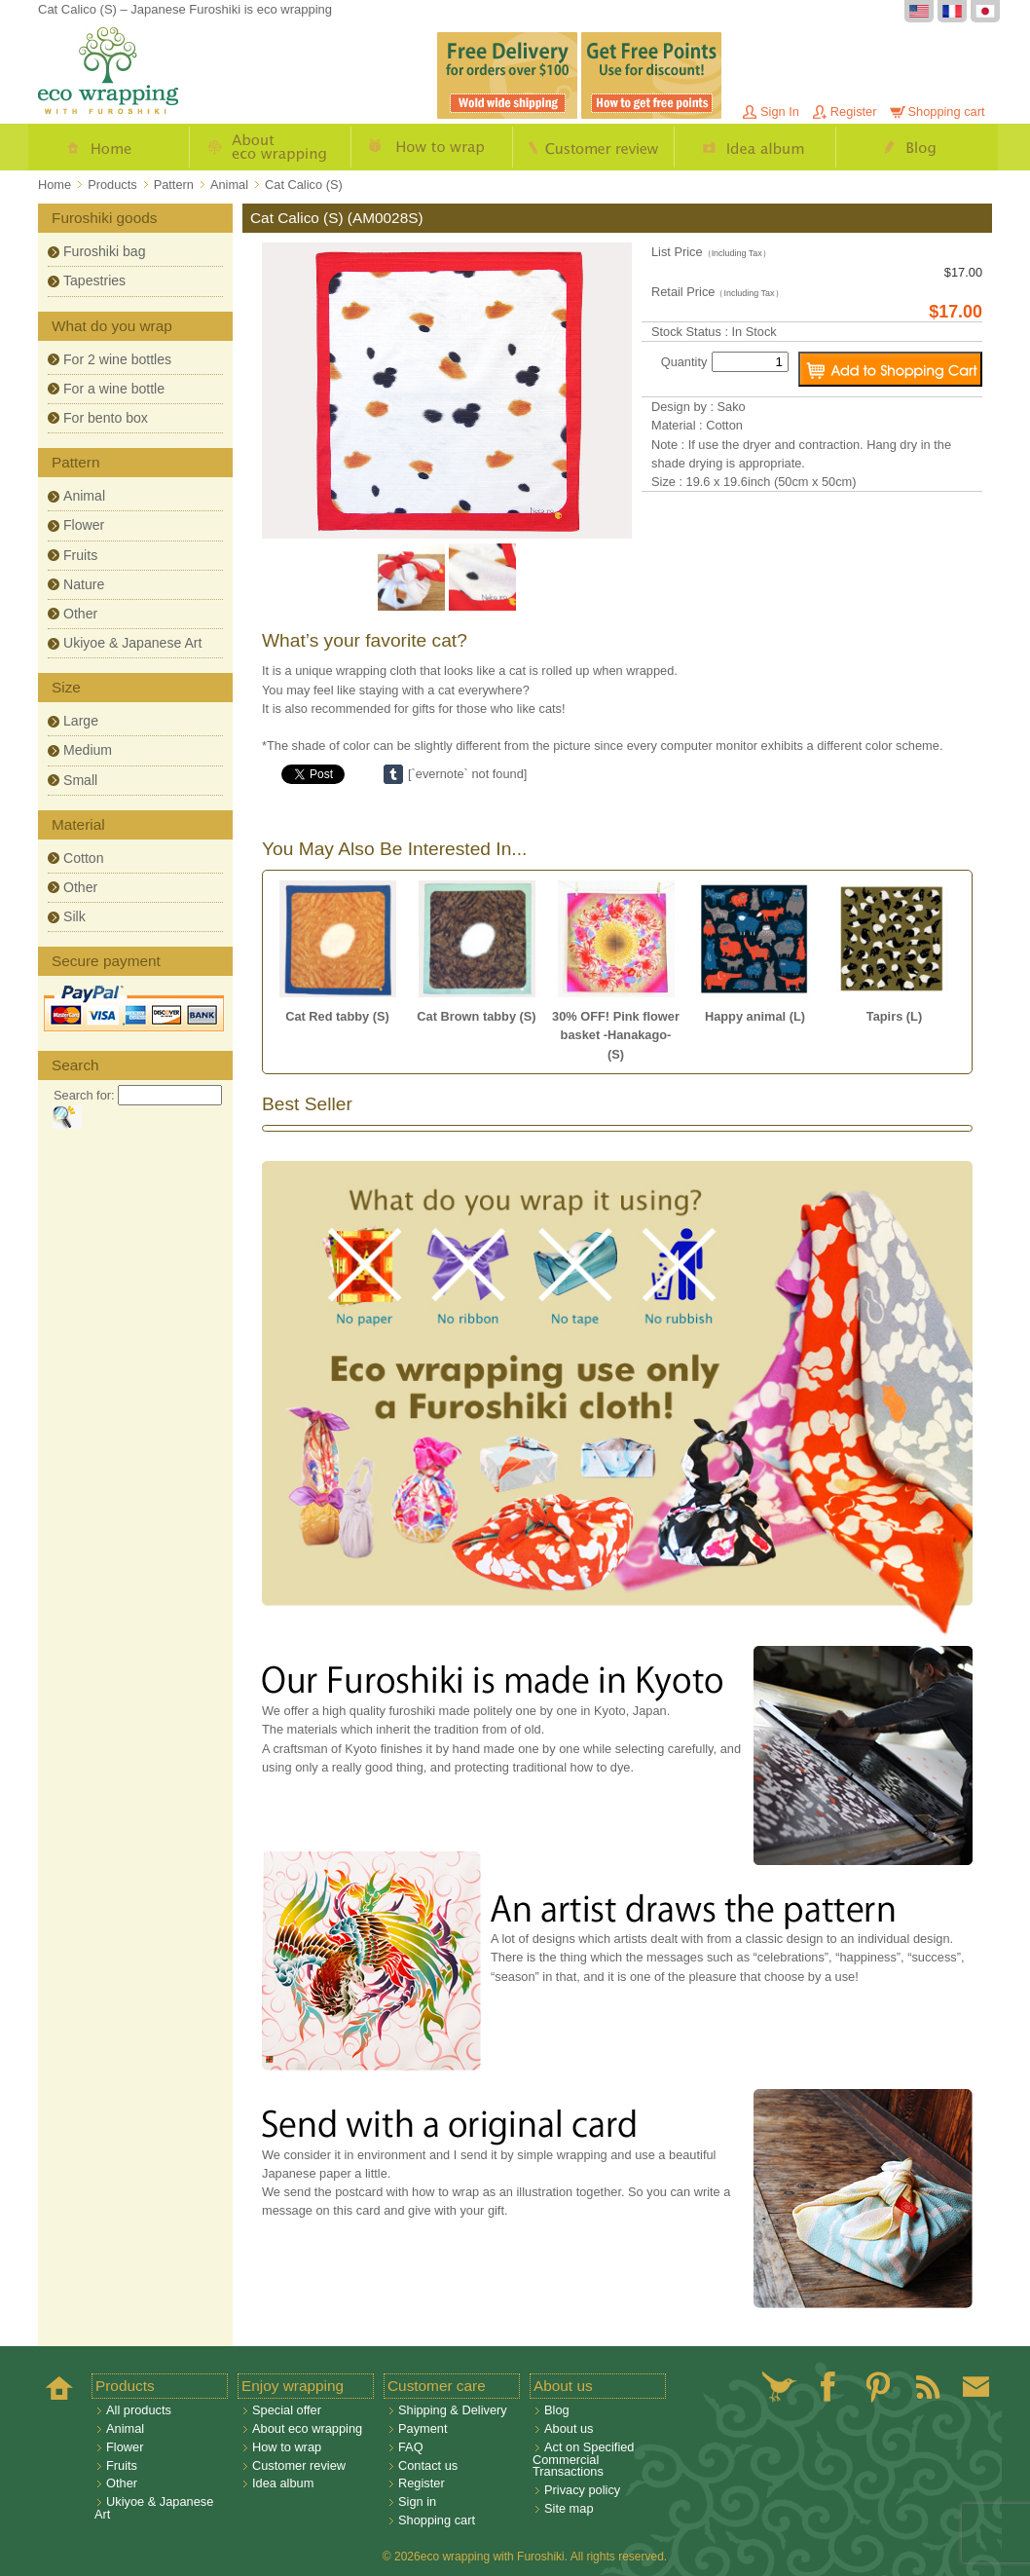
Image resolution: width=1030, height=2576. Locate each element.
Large (80, 720)
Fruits (80, 555)
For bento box (105, 418)
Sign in (417, 2501)
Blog (917, 147)
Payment (423, 2428)
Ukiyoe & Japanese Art (132, 643)
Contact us (428, 2465)
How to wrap (432, 147)
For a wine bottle (114, 388)
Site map (569, 2508)
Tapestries (94, 280)
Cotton (83, 858)
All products (138, 2410)
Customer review (594, 147)
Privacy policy (582, 2490)
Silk (74, 916)
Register (853, 111)
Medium (87, 750)
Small (80, 780)
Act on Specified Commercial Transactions (583, 2460)
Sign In (779, 111)
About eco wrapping (270, 147)
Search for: (84, 1095)
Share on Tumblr (393, 774)
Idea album (755, 147)
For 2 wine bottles (117, 359)
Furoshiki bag (104, 251)
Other (80, 613)
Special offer (286, 2410)
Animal (84, 496)
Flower (83, 525)
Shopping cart (946, 111)
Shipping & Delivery (452, 2410)
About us (569, 2428)
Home (109, 147)
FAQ (410, 2447)
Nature (83, 584)
